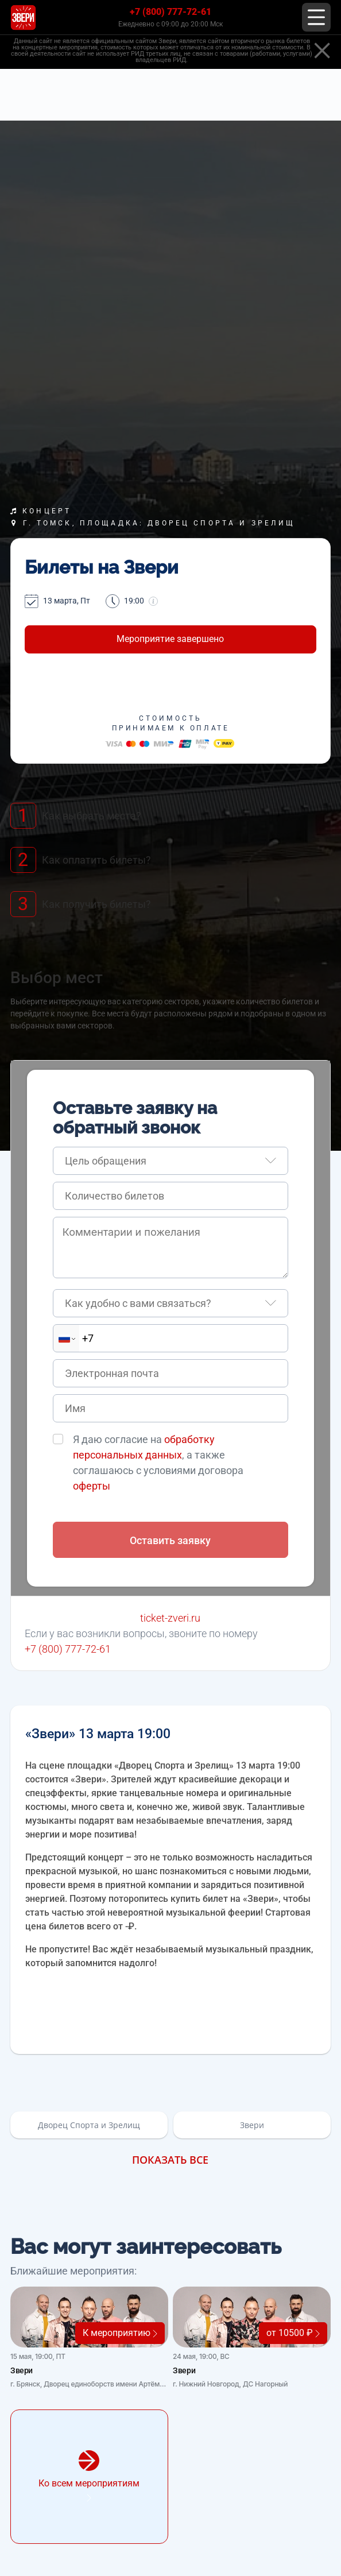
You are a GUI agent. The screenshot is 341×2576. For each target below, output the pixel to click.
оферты (91, 1486)
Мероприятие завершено (170, 638)
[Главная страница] (23, 17)
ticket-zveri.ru (170, 1618)
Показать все (170, 2160)
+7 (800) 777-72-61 (170, 11)
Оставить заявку (170, 1540)
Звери (252, 2124)
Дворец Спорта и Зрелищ (89, 2124)
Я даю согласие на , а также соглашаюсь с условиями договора (158, 1462)
